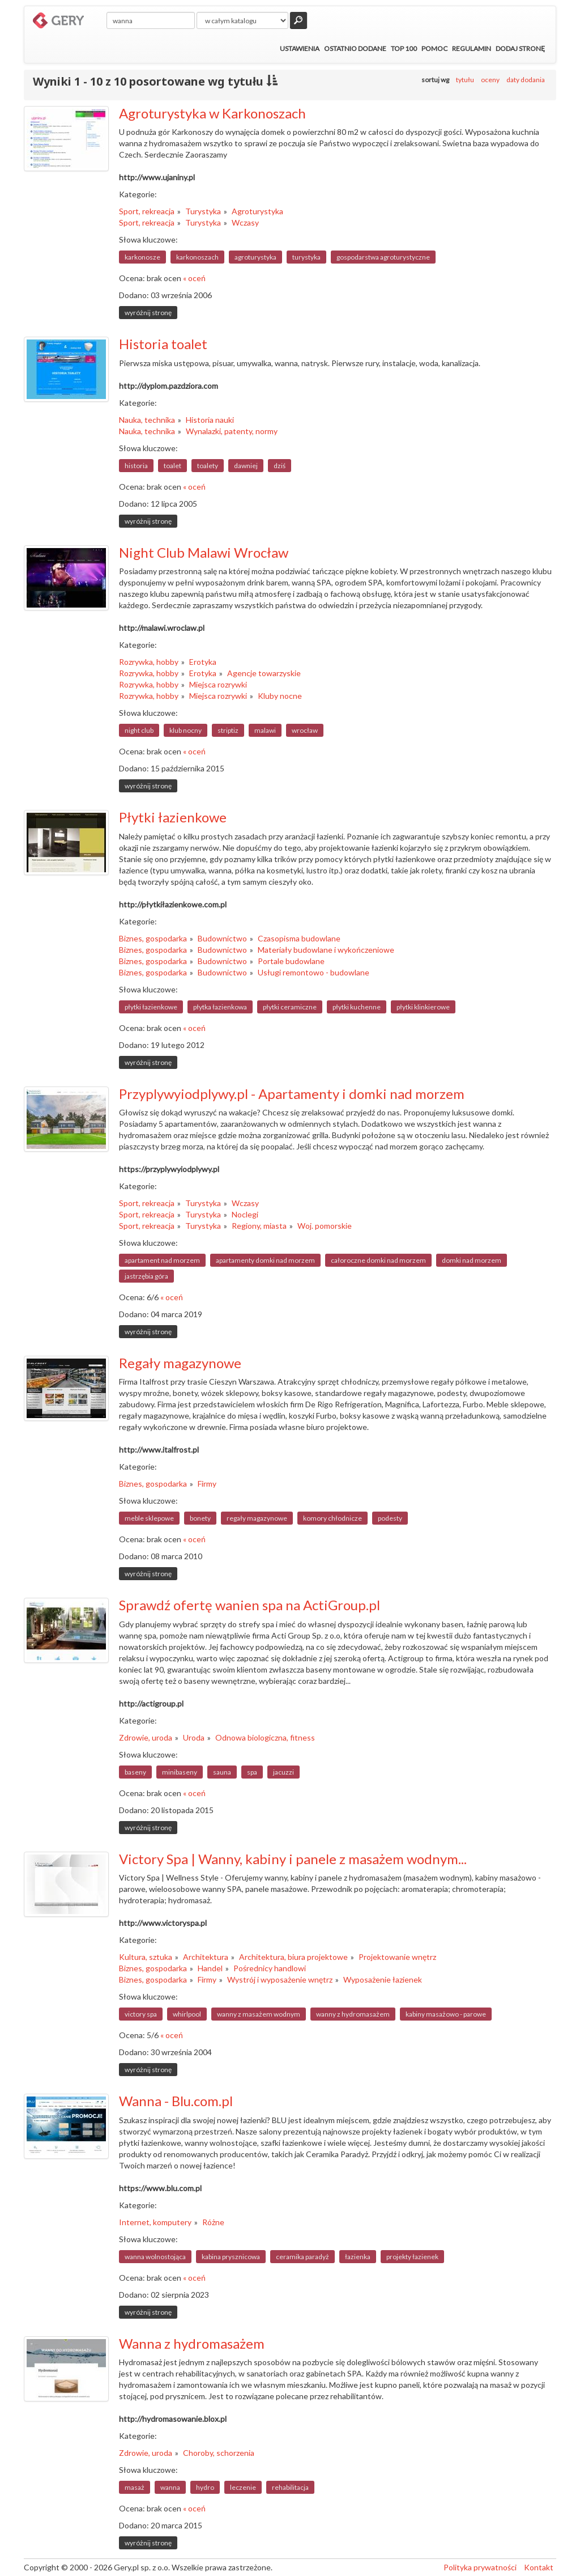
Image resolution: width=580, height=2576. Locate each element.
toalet (172, 465)
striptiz (228, 730)
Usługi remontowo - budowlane (313, 972)
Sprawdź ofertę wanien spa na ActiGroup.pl (249, 1605)
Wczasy (245, 222)
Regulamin (471, 48)
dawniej (246, 465)
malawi (265, 730)
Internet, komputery (155, 2222)
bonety (200, 1518)
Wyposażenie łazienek (382, 1979)
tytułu (465, 79)
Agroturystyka (257, 211)
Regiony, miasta (259, 1225)
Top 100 (404, 48)
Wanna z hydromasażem (192, 2343)
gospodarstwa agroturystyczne (383, 257)
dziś (279, 465)
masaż (134, 2487)
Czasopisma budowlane (299, 938)
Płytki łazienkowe (173, 817)
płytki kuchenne (356, 1007)
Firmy (207, 1483)
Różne (213, 2222)
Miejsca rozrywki (218, 684)
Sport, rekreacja (146, 211)
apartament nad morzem (162, 1260)
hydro (205, 2487)
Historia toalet (163, 344)
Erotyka (202, 662)
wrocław (305, 730)
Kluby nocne (280, 696)
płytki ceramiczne (290, 1007)
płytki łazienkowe (151, 1007)
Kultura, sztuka (145, 1957)
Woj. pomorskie (324, 1225)
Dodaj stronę (520, 48)
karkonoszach (197, 257)
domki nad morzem (471, 1260)
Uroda (193, 1737)
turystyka (306, 257)
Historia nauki (210, 420)
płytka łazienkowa (220, 1007)
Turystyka (203, 211)
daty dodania (525, 79)
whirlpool (187, 2014)
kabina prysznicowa (231, 2256)
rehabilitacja (290, 2487)
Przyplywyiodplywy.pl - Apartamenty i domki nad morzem (291, 1093)
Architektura (205, 1957)
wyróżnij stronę (148, 312)
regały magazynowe (257, 1518)
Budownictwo (222, 938)
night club (139, 730)
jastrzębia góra (146, 1276)
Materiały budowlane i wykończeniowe (326, 949)
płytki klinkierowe (423, 1007)
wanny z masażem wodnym (258, 2014)
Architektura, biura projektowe (293, 1957)
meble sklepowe (149, 1518)
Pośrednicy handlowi (269, 1968)
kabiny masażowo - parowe (446, 2014)
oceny (490, 79)
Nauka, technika (147, 420)
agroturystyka (255, 257)
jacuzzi (283, 1772)
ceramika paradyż (302, 2256)
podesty (390, 1518)
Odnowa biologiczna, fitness (265, 1737)
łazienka (357, 2256)
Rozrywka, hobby (148, 662)
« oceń (194, 278)
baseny (135, 1772)
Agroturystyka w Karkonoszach (212, 113)
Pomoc (434, 48)
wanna (170, 2487)
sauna (222, 1772)
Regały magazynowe (180, 1363)
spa (252, 1772)
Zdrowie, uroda (145, 1737)
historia (136, 465)
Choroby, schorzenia (218, 2453)
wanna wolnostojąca (155, 2256)
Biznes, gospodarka (153, 938)
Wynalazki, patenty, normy (232, 431)
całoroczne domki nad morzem (378, 1260)
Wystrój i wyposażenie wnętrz (279, 1979)
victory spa (141, 2014)
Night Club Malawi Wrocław (203, 552)
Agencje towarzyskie (264, 673)
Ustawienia (299, 48)
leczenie (243, 2487)
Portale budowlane (291, 961)
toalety (207, 465)
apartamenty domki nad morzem (265, 1260)
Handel (210, 1968)
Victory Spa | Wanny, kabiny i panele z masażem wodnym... (293, 1859)
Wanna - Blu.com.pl (176, 2101)
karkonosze (142, 257)
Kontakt (538, 2567)
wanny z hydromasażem (353, 2014)
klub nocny (185, 730)
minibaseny (179, 1772)
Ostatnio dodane (355, 48)
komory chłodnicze (332, 1518)
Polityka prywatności (480, 2567)
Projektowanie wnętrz (397, 1957)
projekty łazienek (412, 2256)
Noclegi (245, 1214)
